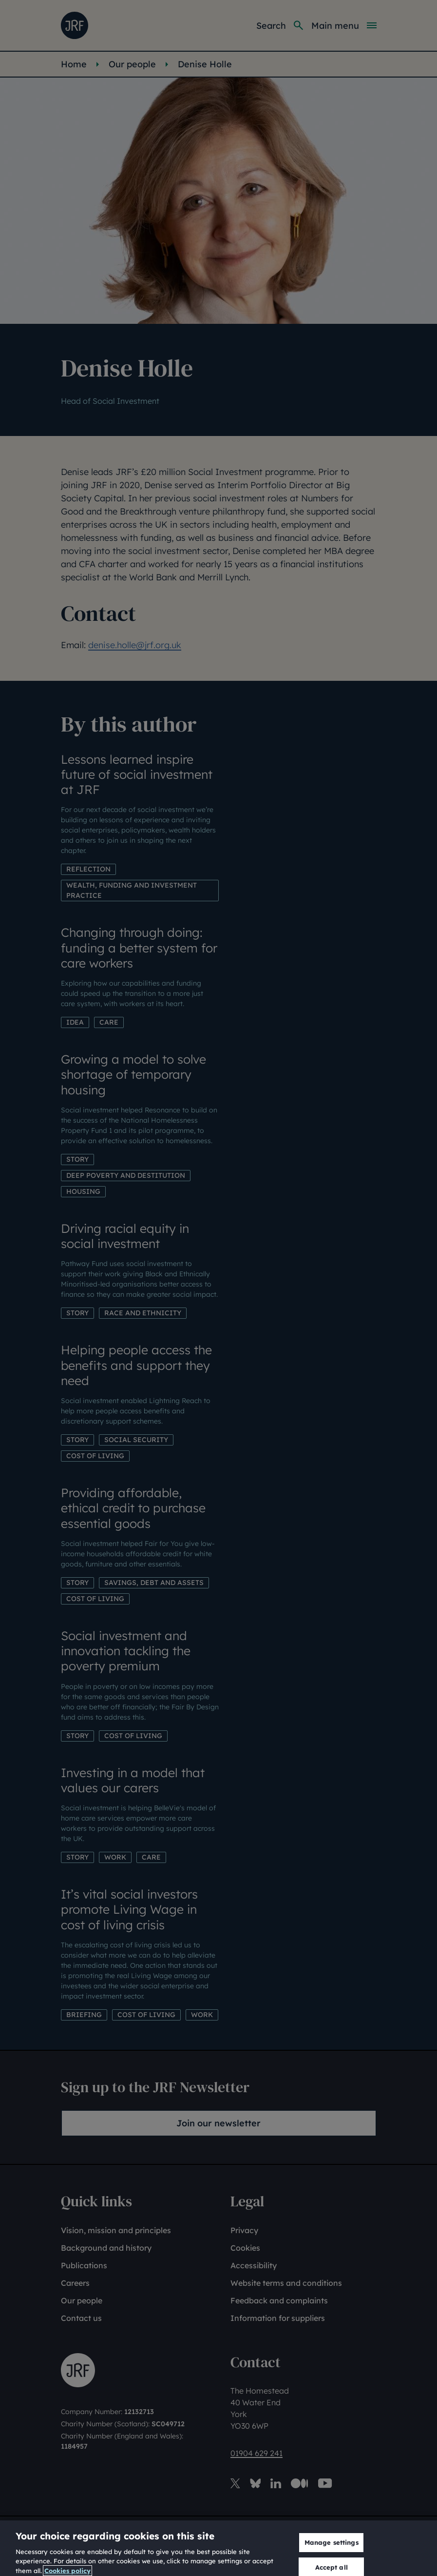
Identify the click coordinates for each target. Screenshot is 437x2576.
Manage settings (331, 2552)
